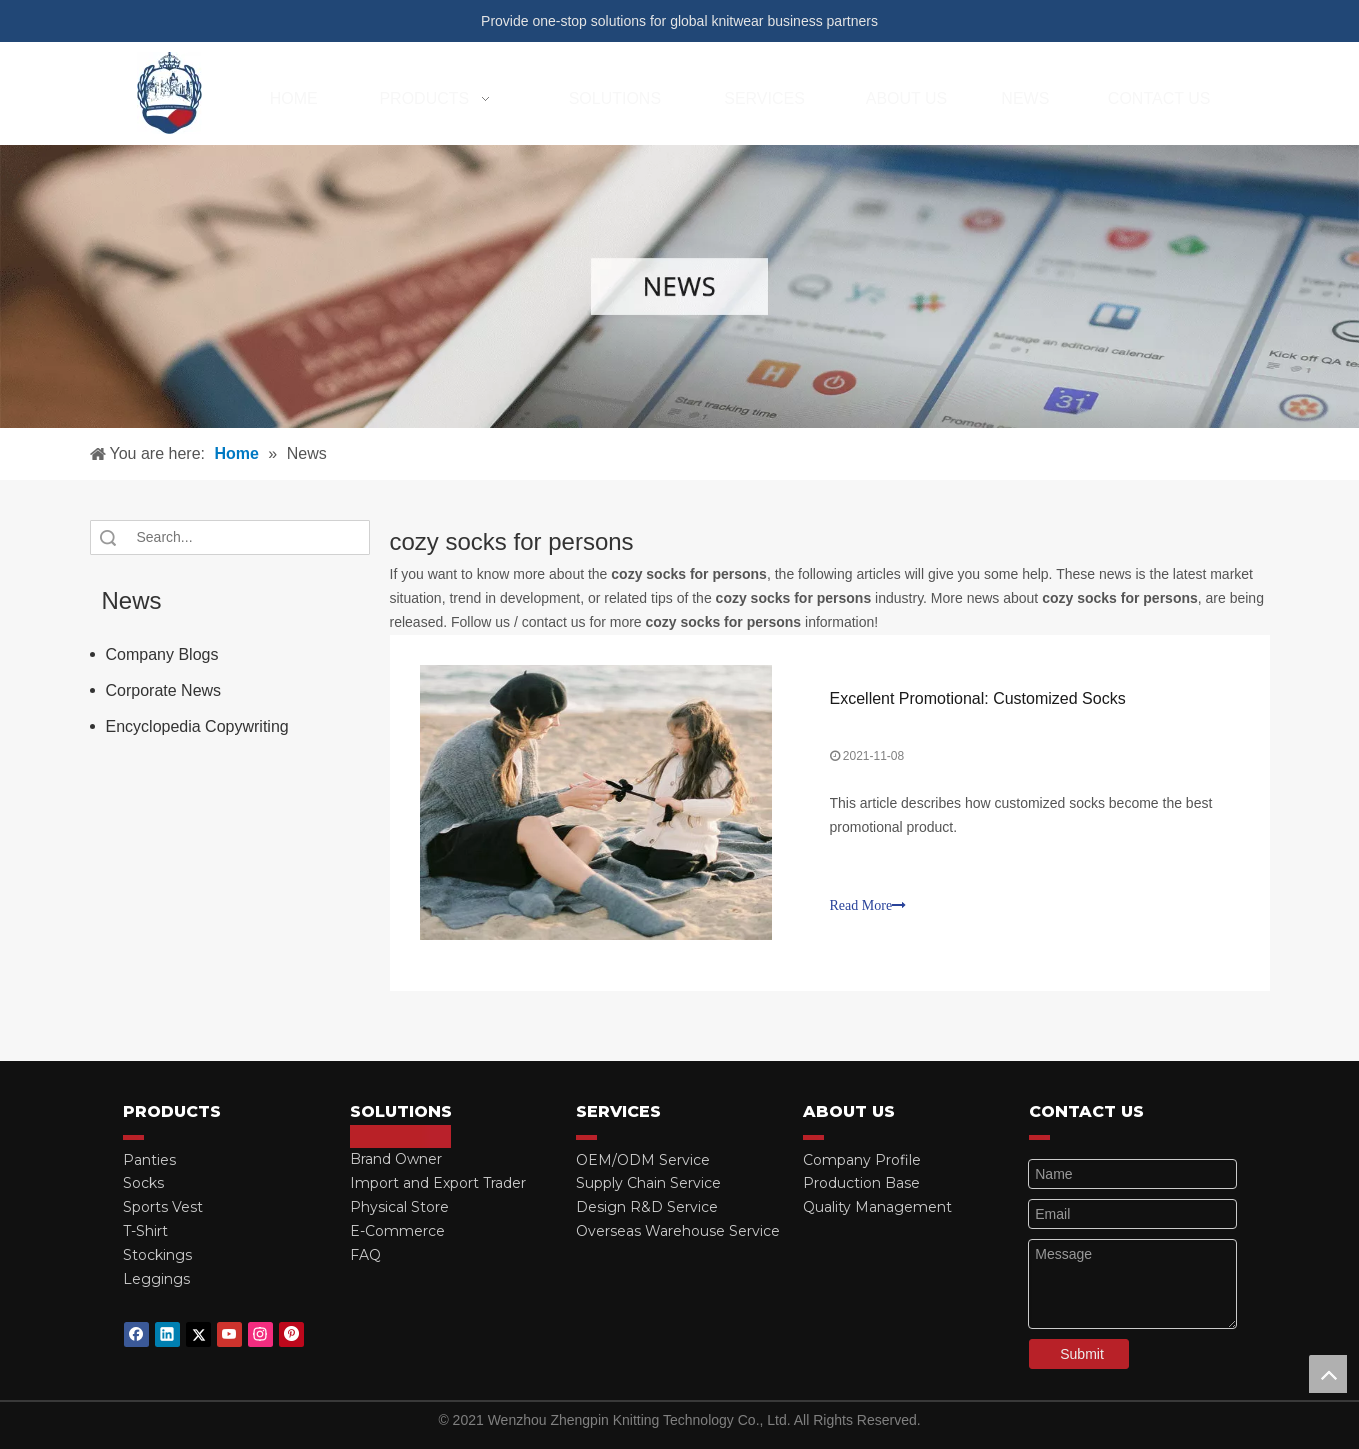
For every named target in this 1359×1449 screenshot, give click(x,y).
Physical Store (399, 1207)
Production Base (861, 1183)
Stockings (157, 1255)
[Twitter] (198, 1334)
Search (108, 537)
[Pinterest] (291, 1334)
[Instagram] (260, 1334)
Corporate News (164, 690)
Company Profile (862, 1160)
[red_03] (133, 1137)
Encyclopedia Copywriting (197, 726)
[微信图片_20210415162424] (679, 286)
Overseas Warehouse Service (678, 1231)
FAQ (365, 1255)
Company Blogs (162, 654)
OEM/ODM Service (643, 1160)
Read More (868, 905)
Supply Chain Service (648, 1183)
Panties (149, 1160)
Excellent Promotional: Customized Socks (978, 698)
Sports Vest (163, 1207)
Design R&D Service (647, 1207)
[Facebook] (136, 1334)
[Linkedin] (167, 1334)
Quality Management (877, 1207)
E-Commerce (397, 1231)
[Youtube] (229, 1334)
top (1328, 1374)
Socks (143, 1183)
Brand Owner (396, 1160)
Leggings (156, 1279)
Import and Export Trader (438, 1183)
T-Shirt (145, 1231)
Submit (1082, 1354)
